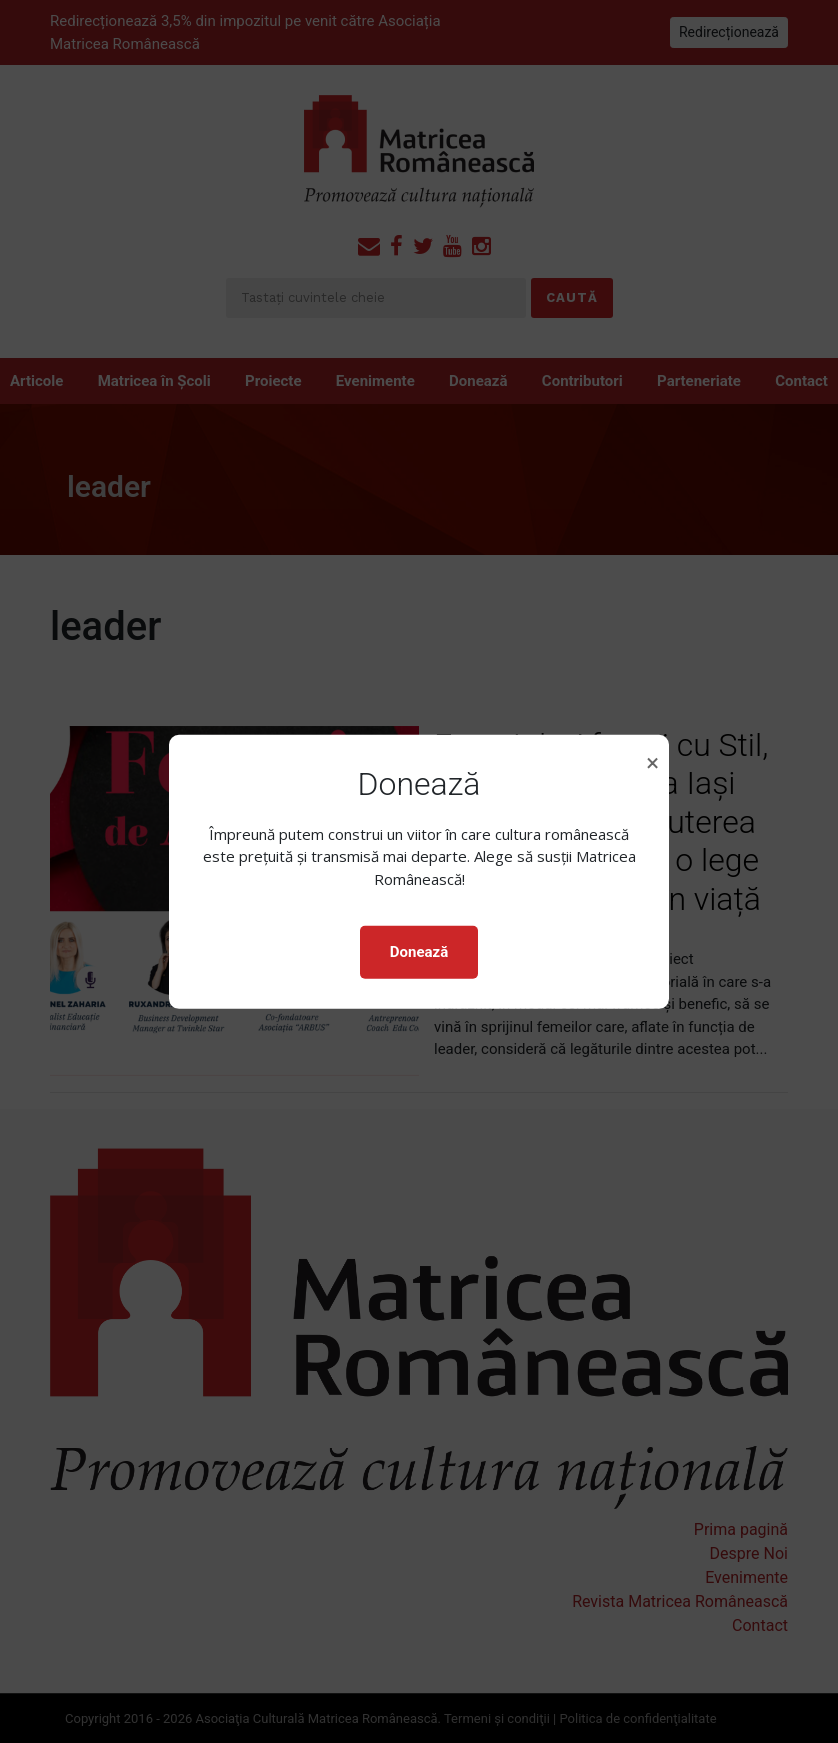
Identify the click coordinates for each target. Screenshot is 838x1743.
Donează (419, 952)
